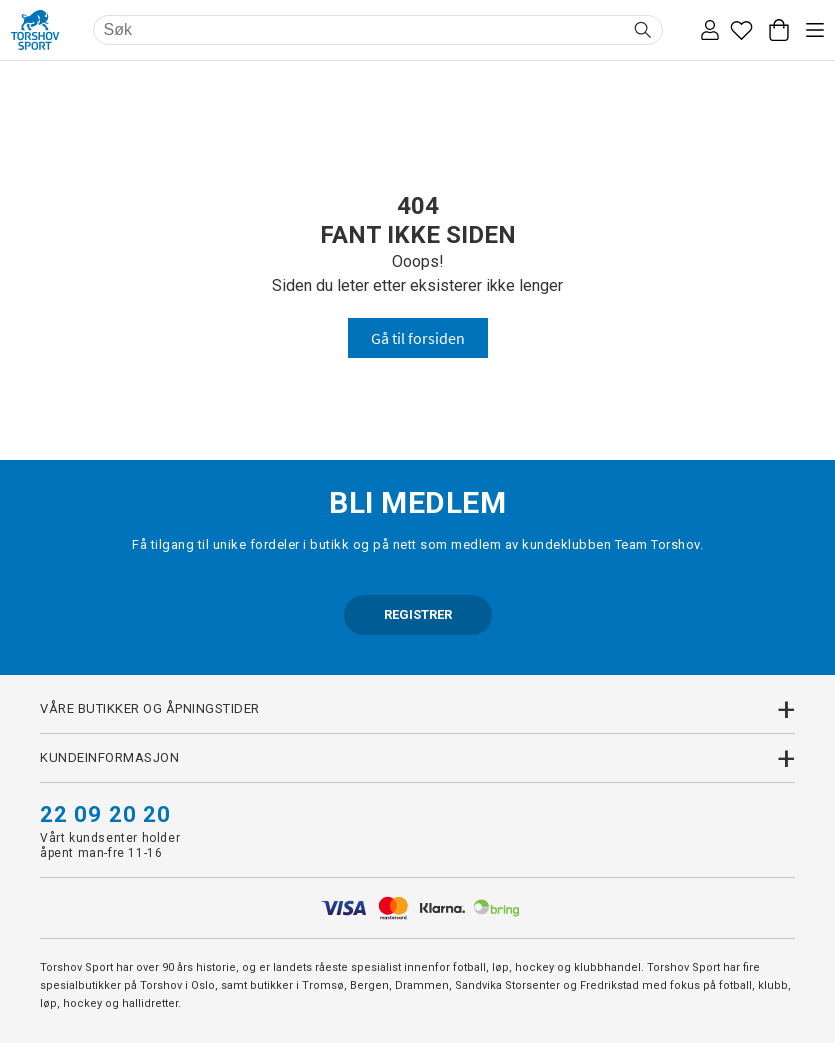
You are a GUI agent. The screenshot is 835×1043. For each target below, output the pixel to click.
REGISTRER (418, 614)
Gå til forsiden (418, 338)
